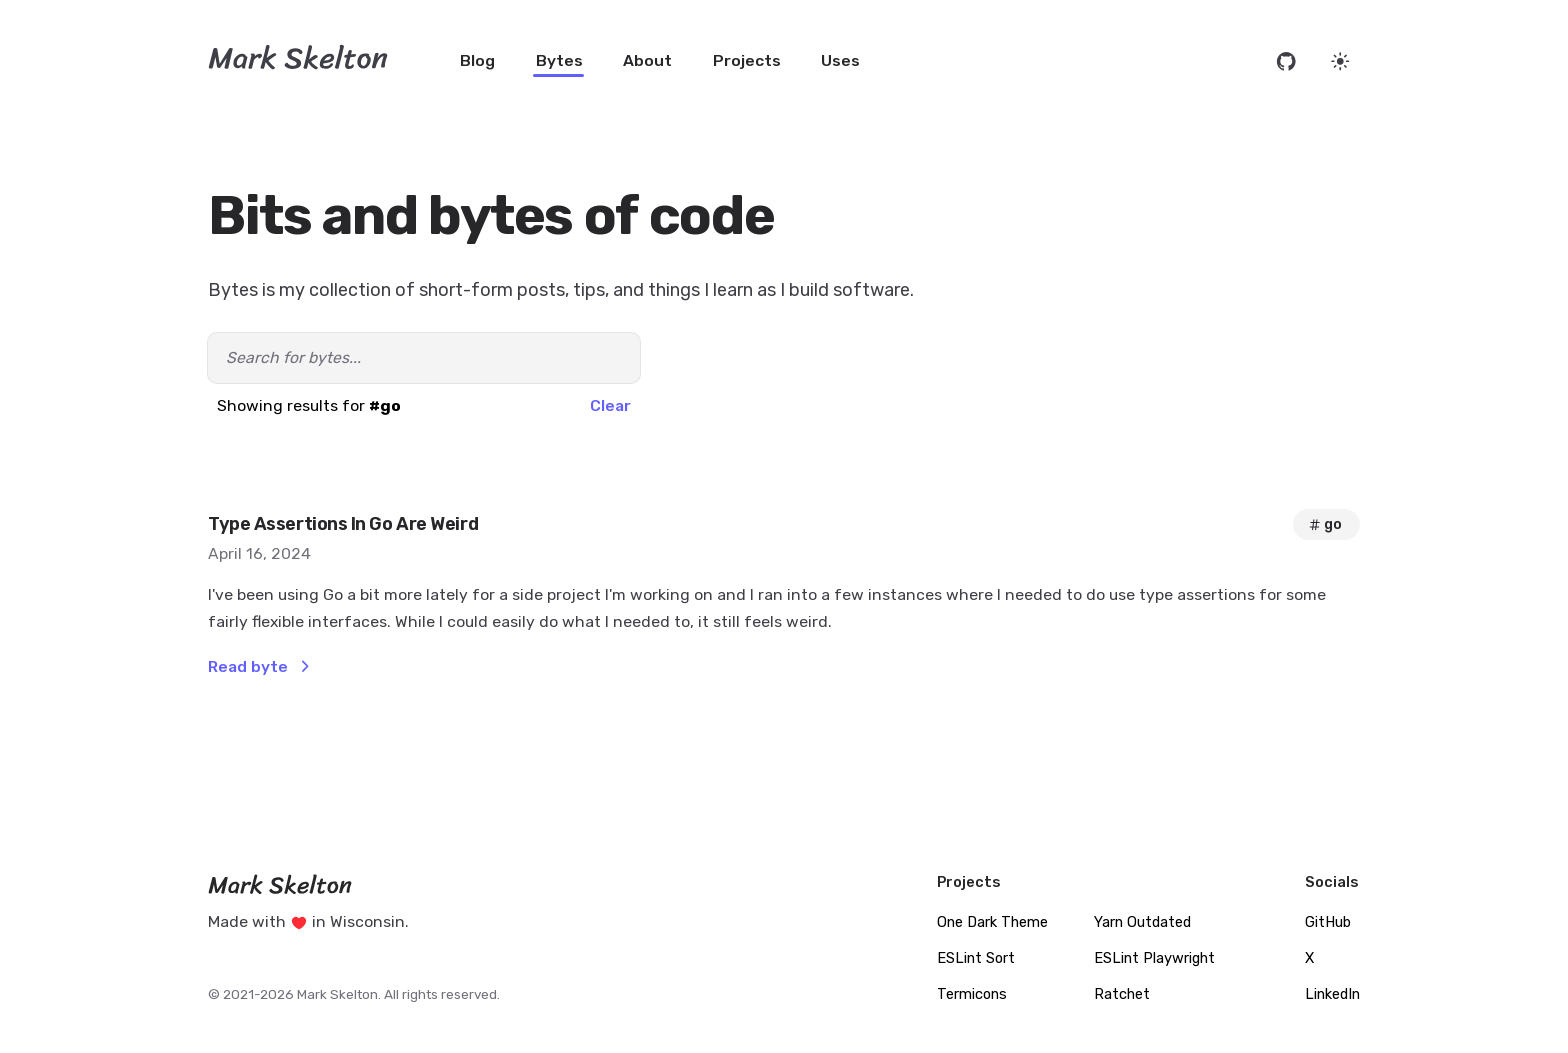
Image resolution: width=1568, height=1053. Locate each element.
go (1325, 524)
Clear (610, 405)
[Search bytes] (424, 358)
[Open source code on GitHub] (1286, 61)
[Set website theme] (1340, 61)
